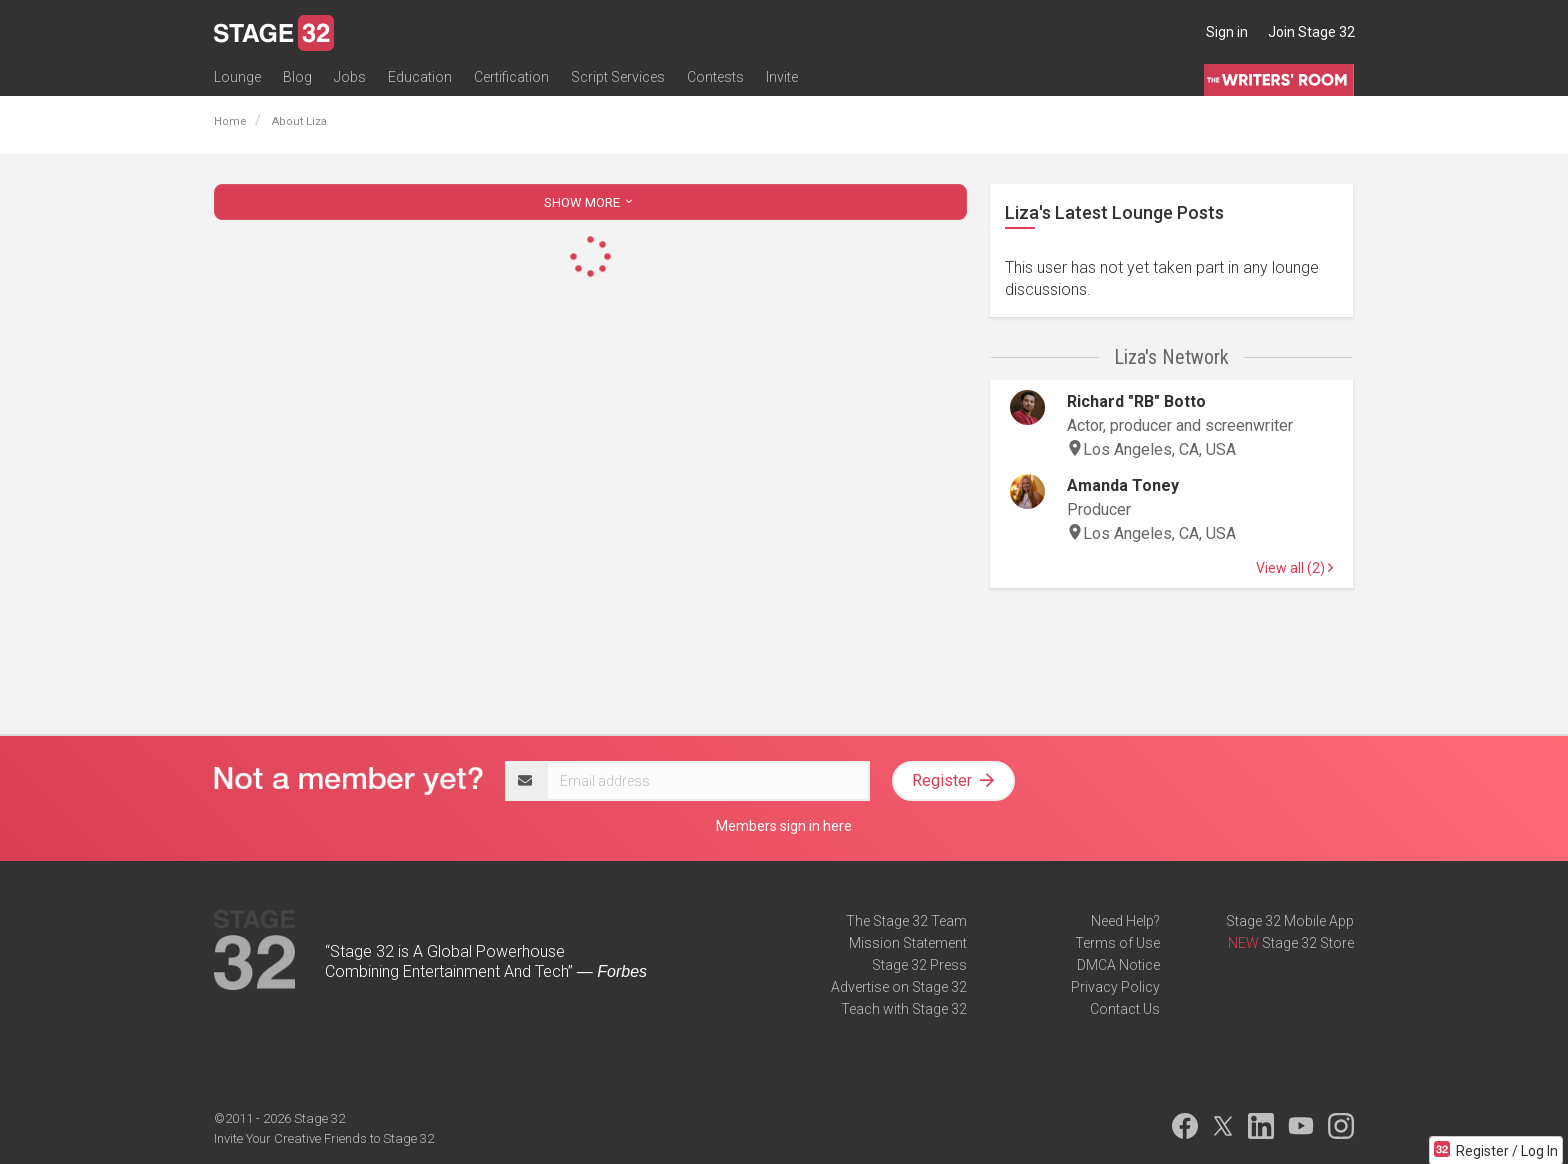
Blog (297, 77)
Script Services (618, 77)
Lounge (237, 77)
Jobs (350, 77)
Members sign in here (784, 826)
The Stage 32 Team (906, 921)
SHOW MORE (590, 202)
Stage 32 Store (1308, 943)
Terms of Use (1117, 943)
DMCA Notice (1118, 965)
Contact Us (1125, 1009)
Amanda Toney (1123, 485)
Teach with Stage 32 (904, 1009)
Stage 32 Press (919, 965)
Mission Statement (908, 943)
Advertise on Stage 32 (899, 987)
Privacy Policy (1115, 987)
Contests (715, 77)
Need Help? (1125, 921)
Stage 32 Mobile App (1290, 921)
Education (420, 77)
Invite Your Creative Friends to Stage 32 (324, 1138)
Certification (511, 77)
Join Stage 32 (1311, 32)
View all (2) (1294, 568)
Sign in (1227, 32)
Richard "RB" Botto (1136, 401)
